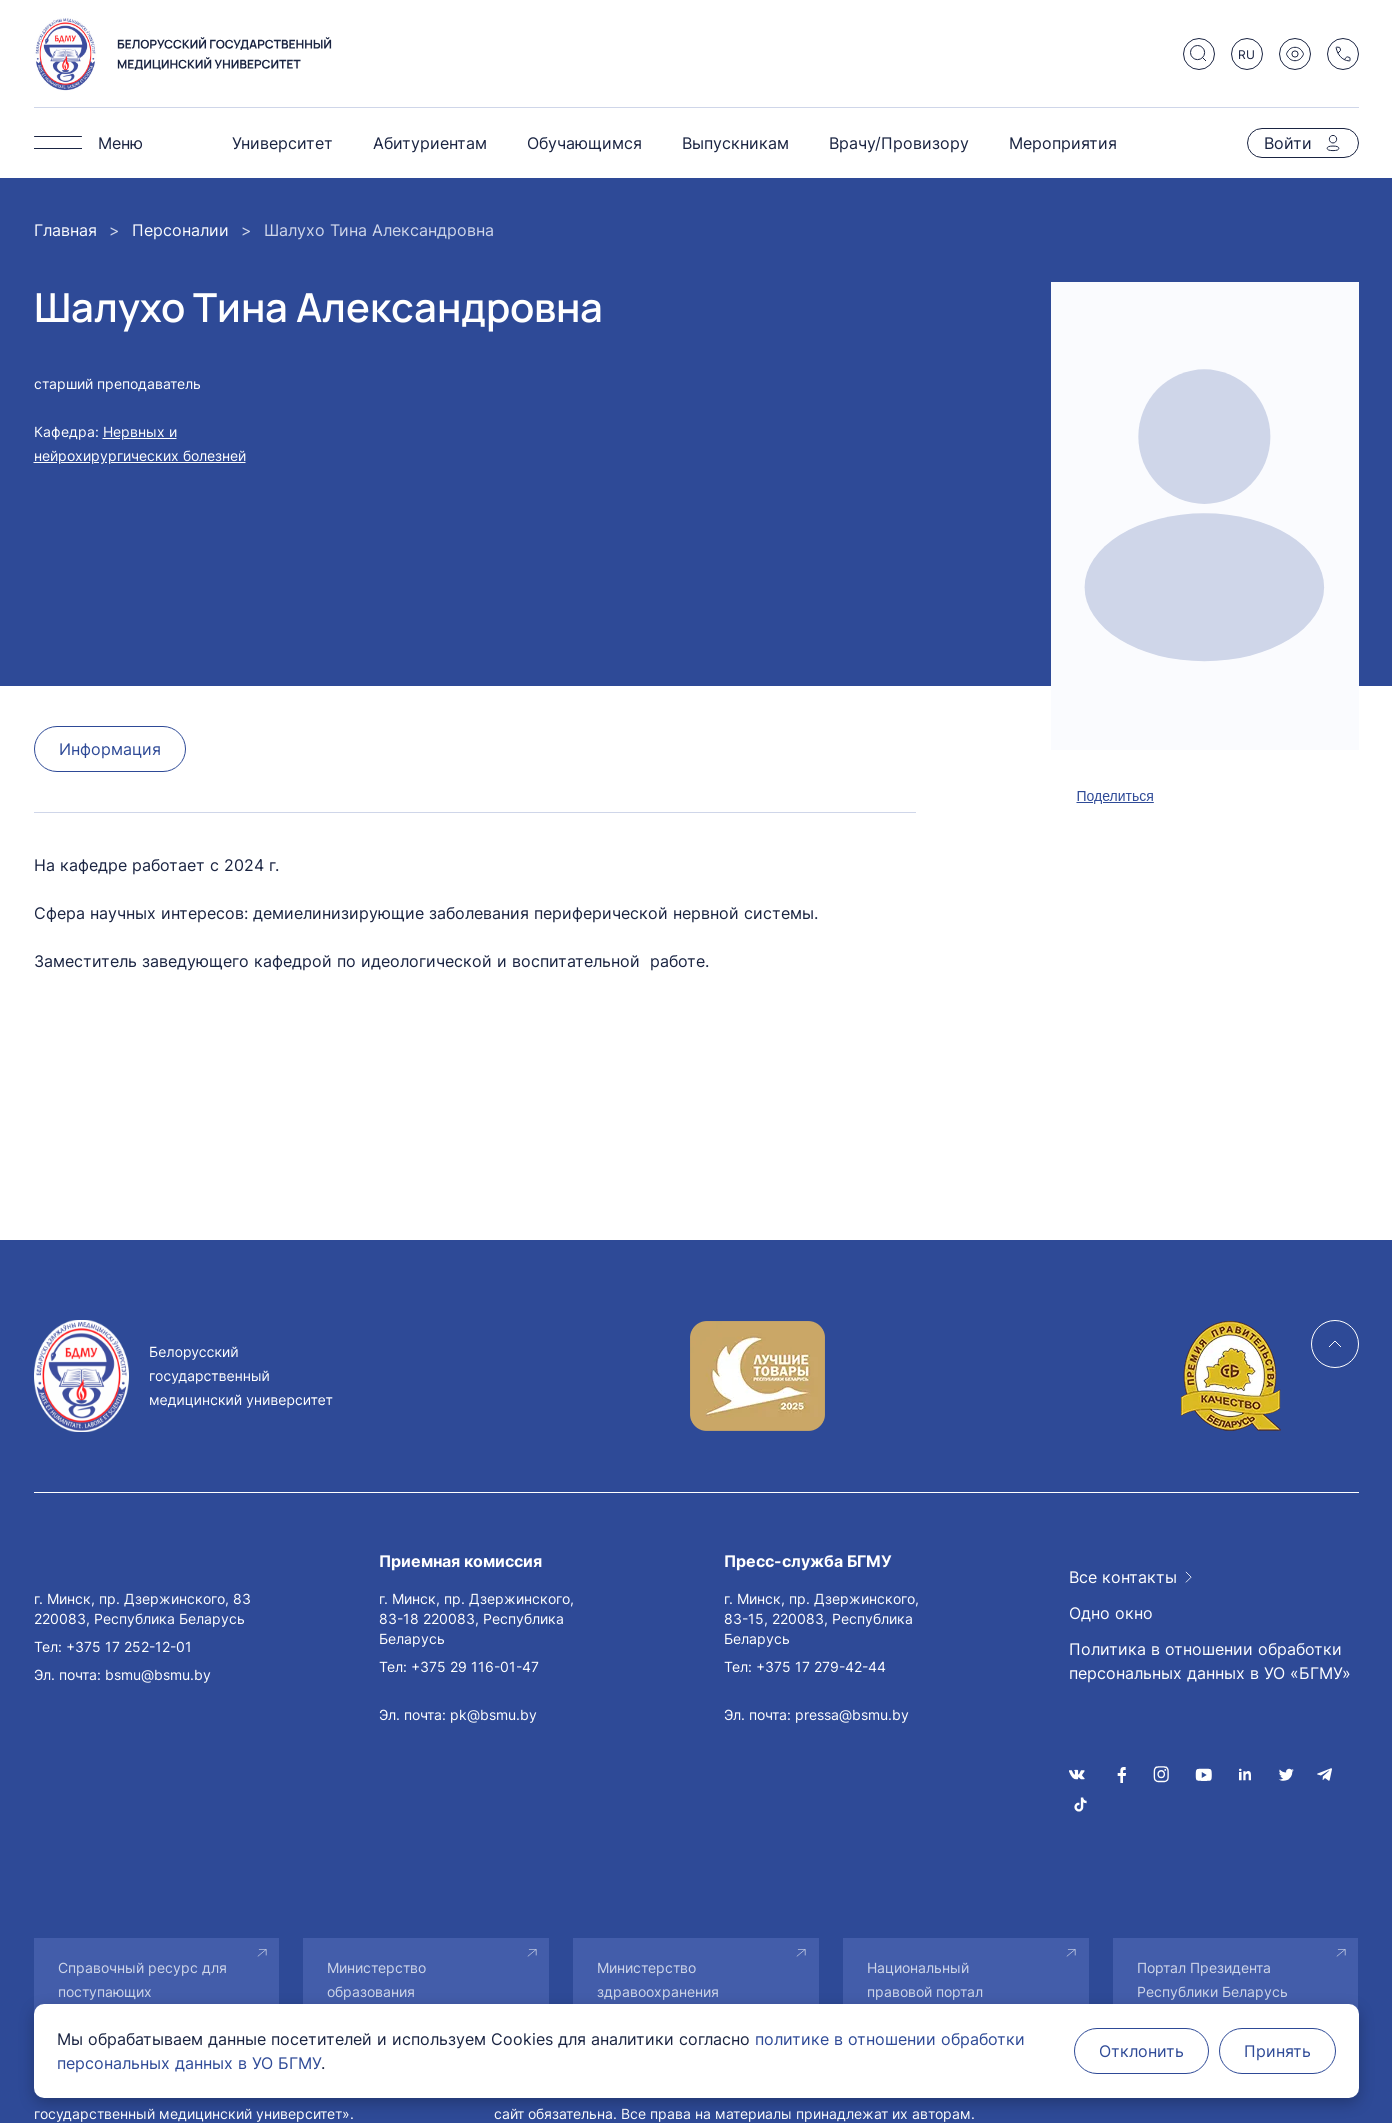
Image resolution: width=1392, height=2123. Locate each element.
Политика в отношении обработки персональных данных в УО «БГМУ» (1210, 1661)
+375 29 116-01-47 (475, 1666)
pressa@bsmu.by (852, 1714)
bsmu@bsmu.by (158, 1674)
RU (1246, 54)
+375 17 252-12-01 (129, 1646)
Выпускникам (735, 143)
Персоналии (180, 230)
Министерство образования (376, 1979)
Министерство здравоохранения (658, 1979)
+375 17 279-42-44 (821, 1666)
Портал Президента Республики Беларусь (1212, 1979)
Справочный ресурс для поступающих (142, 1979)
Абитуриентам (430, 143)
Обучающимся (584, 143)
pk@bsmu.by (493, 1714)
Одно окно (1111, 1613)
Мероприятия (1063, 143)
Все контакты (1123, 1577)
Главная (65, 230)
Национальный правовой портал (925, 1979)
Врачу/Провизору (899, 143)
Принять (1277, 2051)
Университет (282, 143)
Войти (1288, 143)
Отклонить (1141, 2051)
